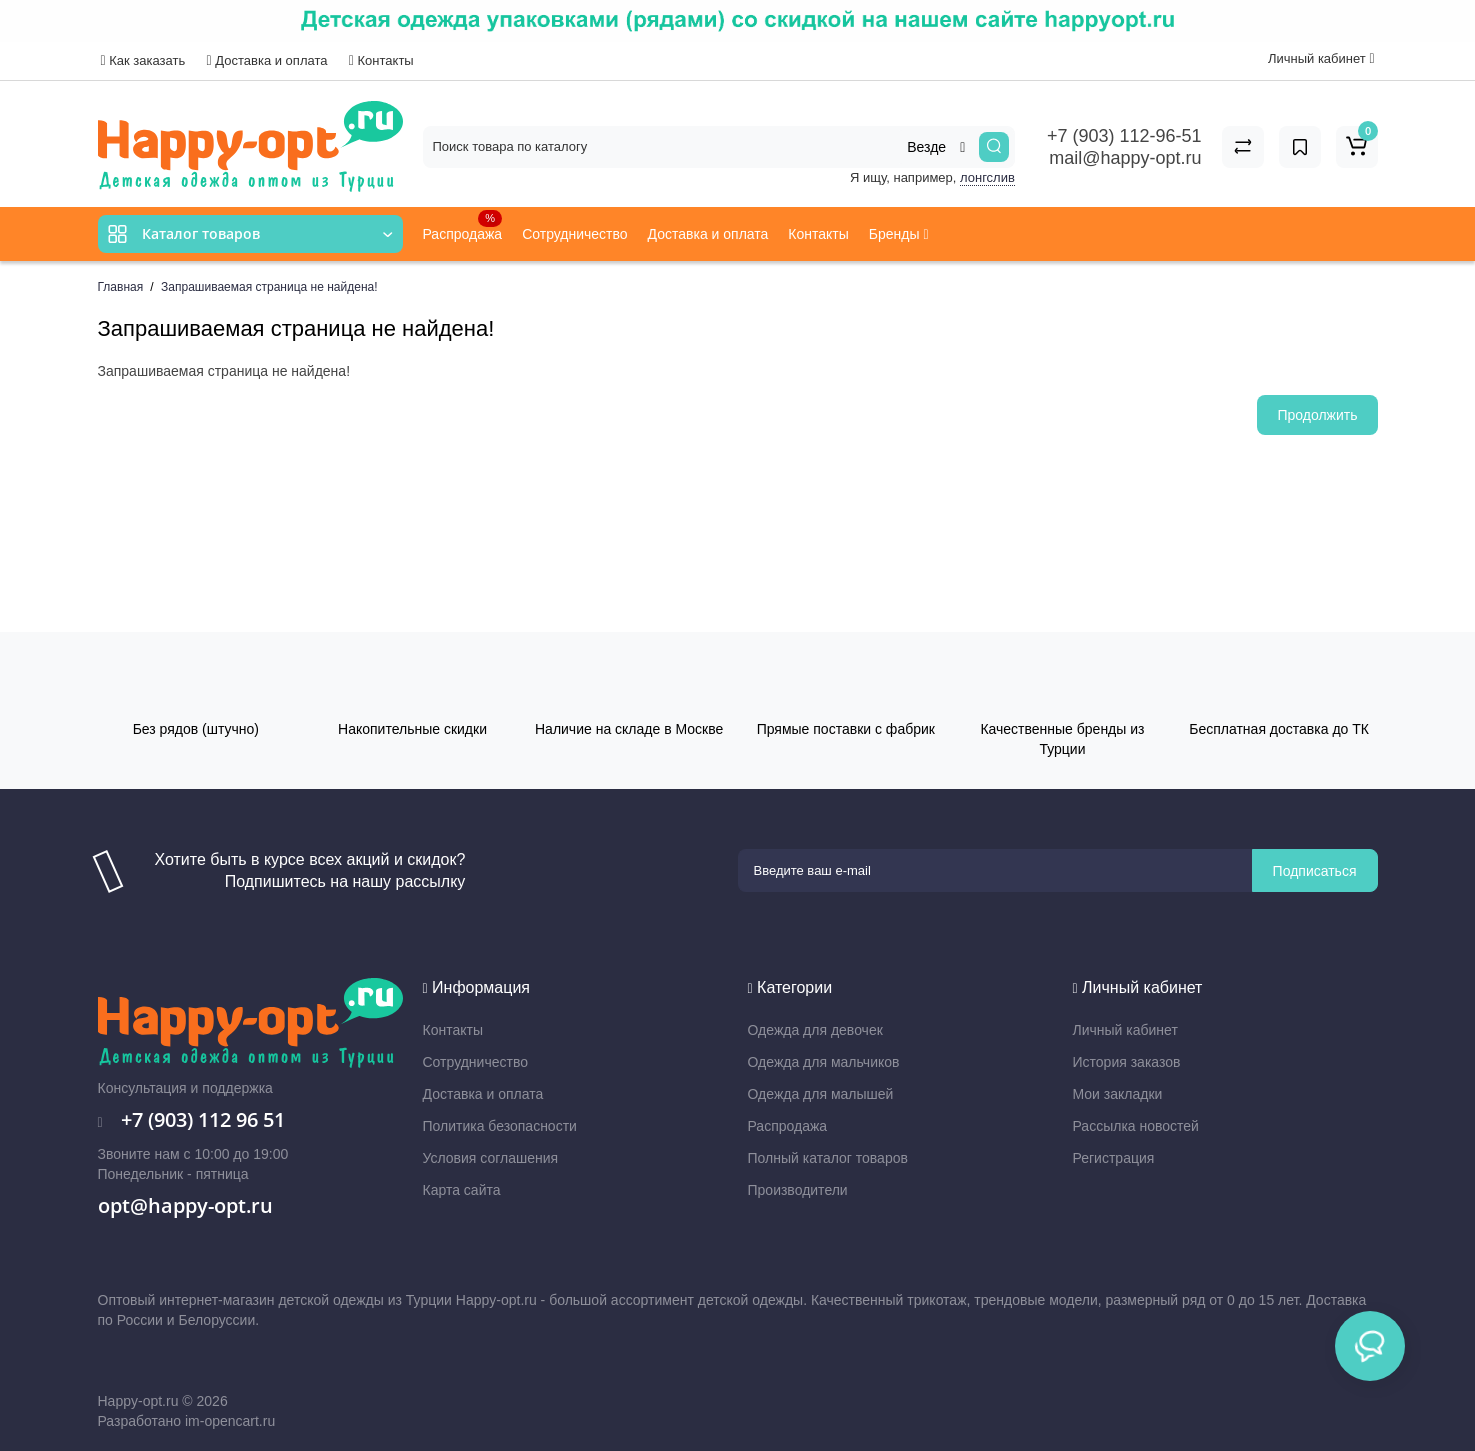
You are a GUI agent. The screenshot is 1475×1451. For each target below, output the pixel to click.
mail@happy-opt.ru (1125, 158)
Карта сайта (462, 1190)
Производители (798, 1190)
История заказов (1127, 1062)
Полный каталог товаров (828, 1158)
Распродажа (463, 226)
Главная (121, 287)
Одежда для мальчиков (824, 1062)
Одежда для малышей (821, 1094)
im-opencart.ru (230, 1421)
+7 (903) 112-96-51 (1124, 136)
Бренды (899, 234)
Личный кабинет (1125, 1030)
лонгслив (987, 177)
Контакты (381, 60)
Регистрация (1114, 1158)
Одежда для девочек (815, 1030)
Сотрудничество (574, 234)
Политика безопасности (500, 1126)
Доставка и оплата (267, 60)
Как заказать (143, 60)
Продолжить (1317, 415)
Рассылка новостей (1136, 1126)
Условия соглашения (491, 1158)
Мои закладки (1118, 1094)
